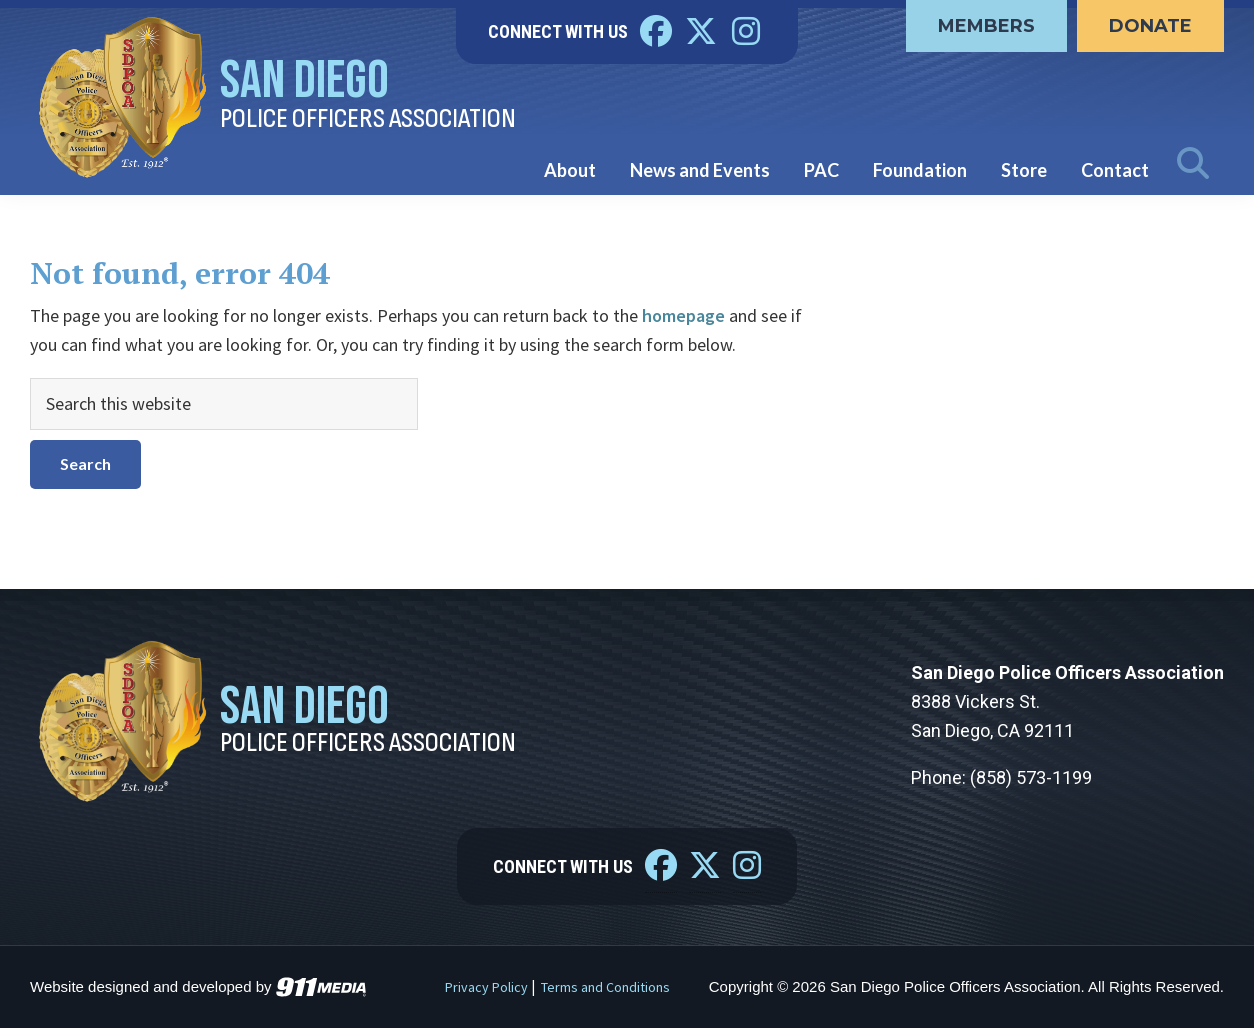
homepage (683, 315)
